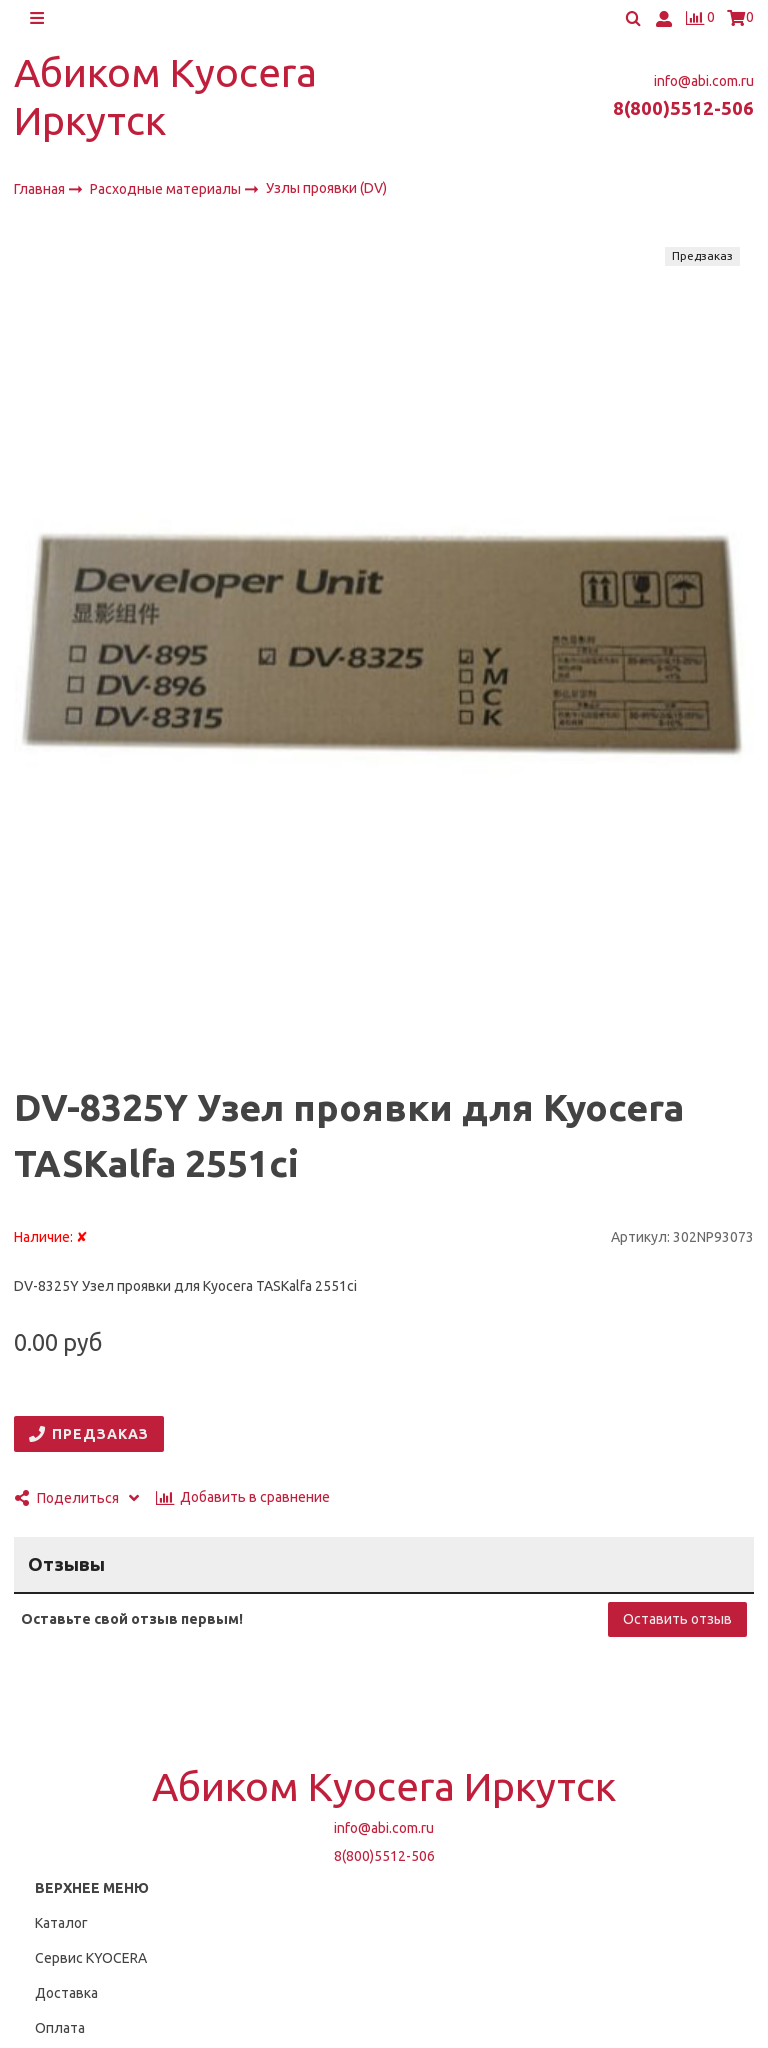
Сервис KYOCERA (91, 1958)
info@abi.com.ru (704, 81)
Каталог (61, 1923)
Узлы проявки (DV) (326, 189)
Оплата (60, 2028)
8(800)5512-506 (683, 109)
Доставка (66, 1993)
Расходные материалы (167, 190)
